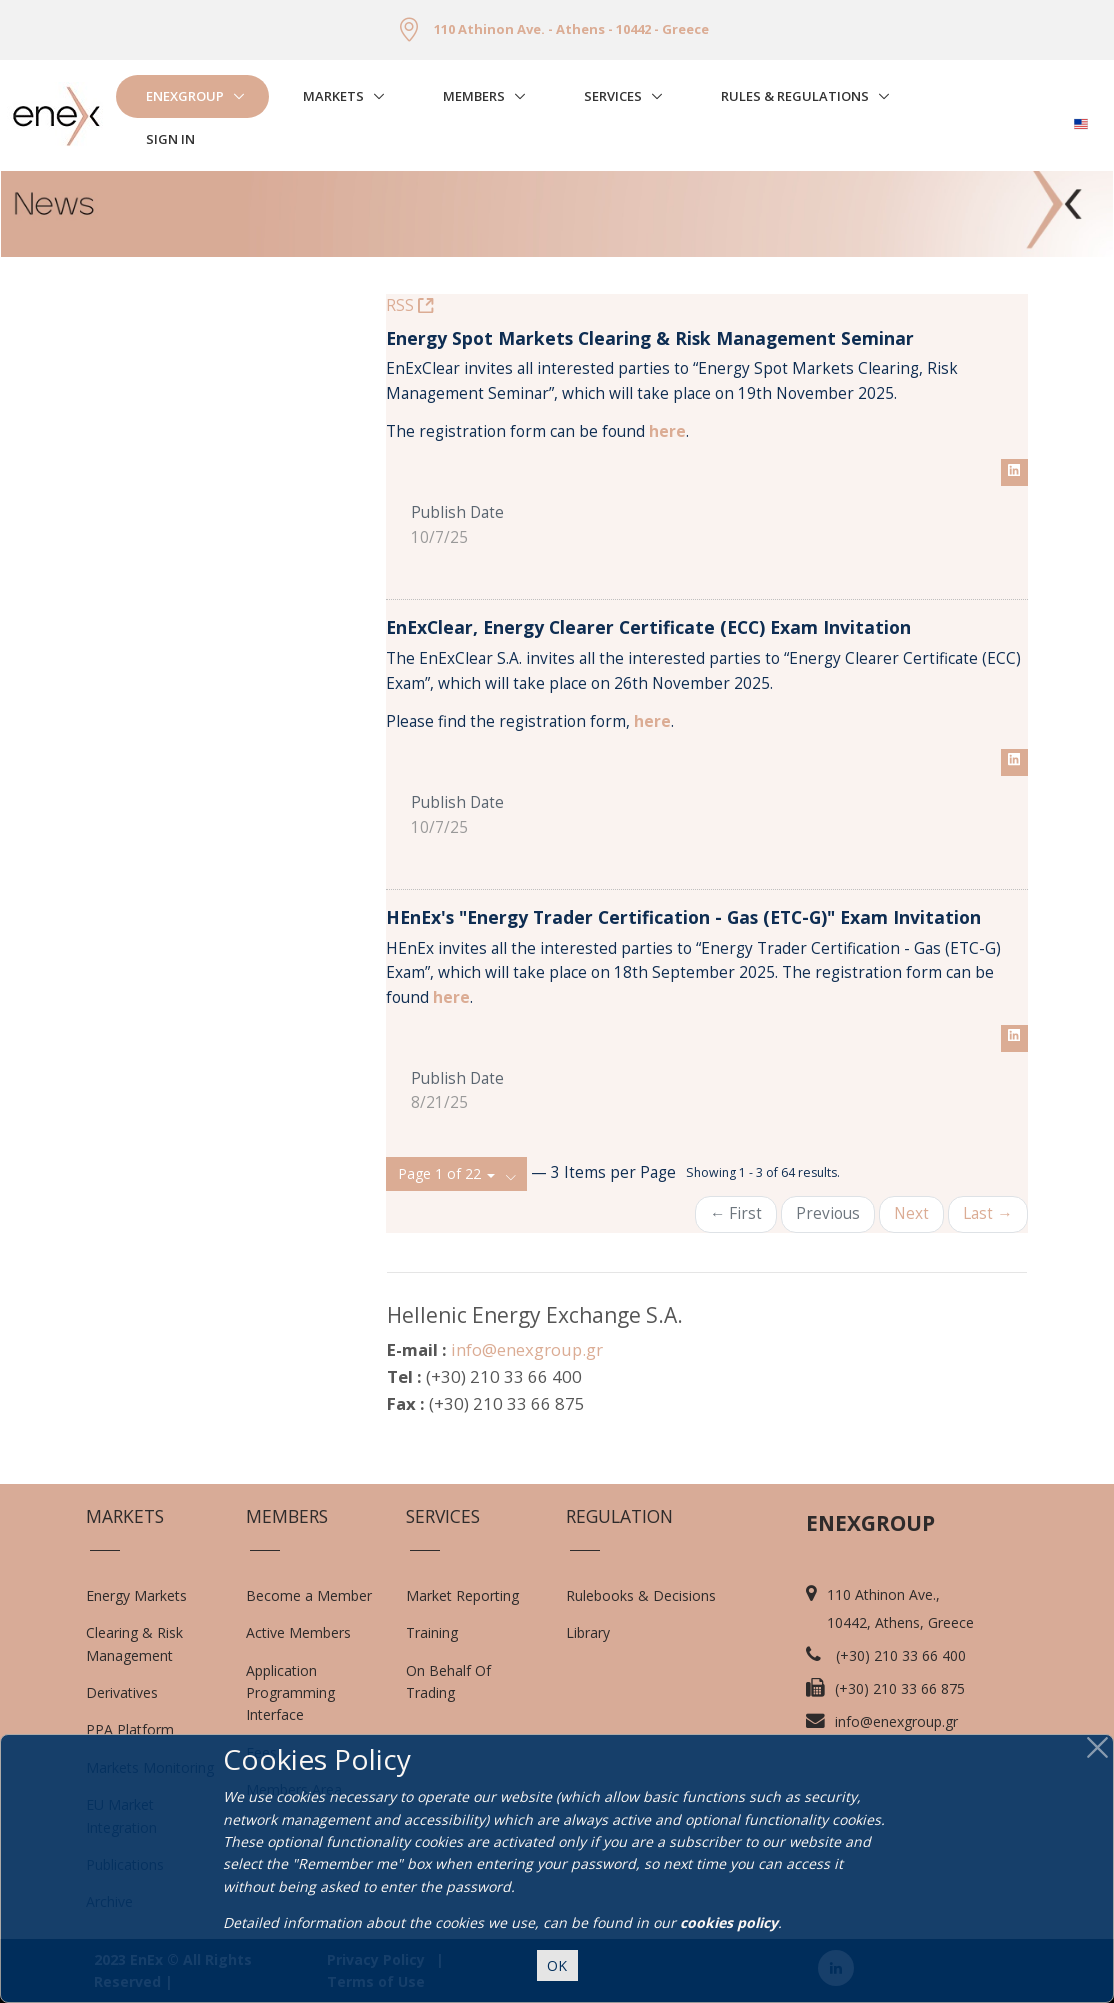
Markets (333, 96)
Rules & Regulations (795, 96)
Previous (828, 1213)
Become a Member (309, 1595)
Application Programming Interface (300, 1693)
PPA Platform (130, 1729)
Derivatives (122, 1692)
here (652, 721)
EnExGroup (185, 96)
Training (432, 1632)
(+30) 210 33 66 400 (901, 1655)
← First (736, 1213)
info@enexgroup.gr (527, 1349)
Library (588, 1632)
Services (613, 96)
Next (911, 1213)
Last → (987, 1213)
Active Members (298, 1632)
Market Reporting (462, 1595)
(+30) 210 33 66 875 (900, 1688)
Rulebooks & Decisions (641, 1595)
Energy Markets (136, 1595)
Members (474, 96)
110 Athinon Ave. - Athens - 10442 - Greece (571, 29)
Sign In (170, 139)
